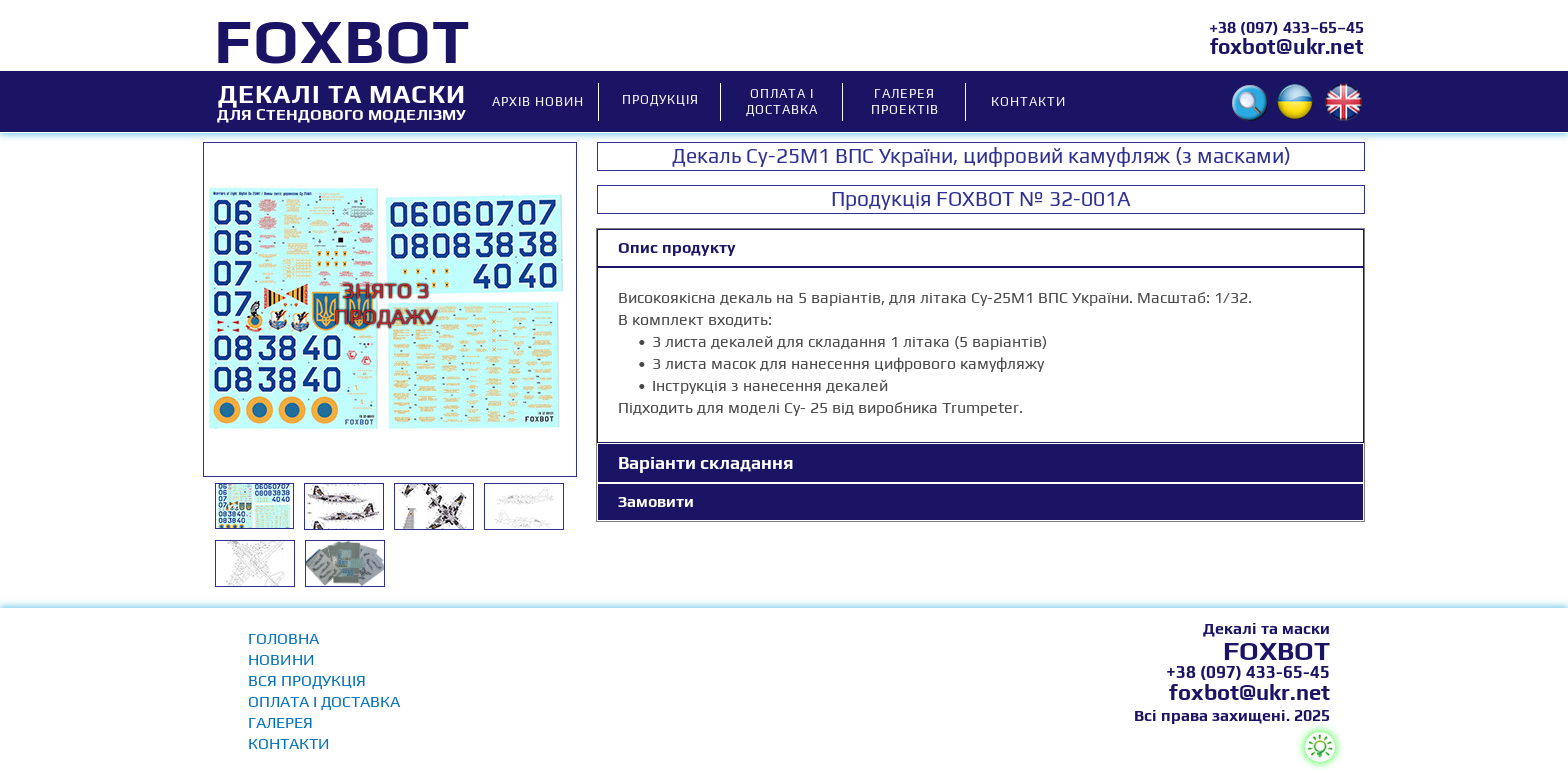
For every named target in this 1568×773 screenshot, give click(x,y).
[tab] (980, 248)
